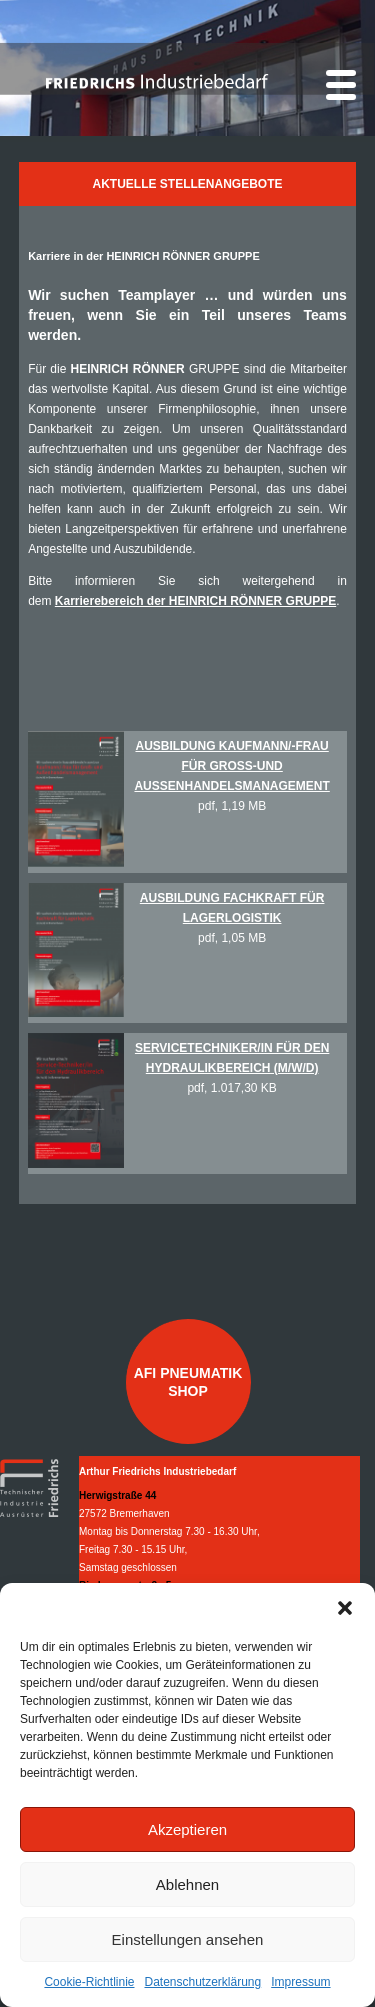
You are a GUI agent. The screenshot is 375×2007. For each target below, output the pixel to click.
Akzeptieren (187, 1829)
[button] (345, 1608)
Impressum (300, 1982)
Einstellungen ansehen (188, 1939)
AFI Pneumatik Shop (188, 1382)
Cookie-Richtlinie (89, 1982)
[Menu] (341, 85)
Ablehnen (187, 1884)
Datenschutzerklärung (202, 1982)
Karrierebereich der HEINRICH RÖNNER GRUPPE (195, 601)
